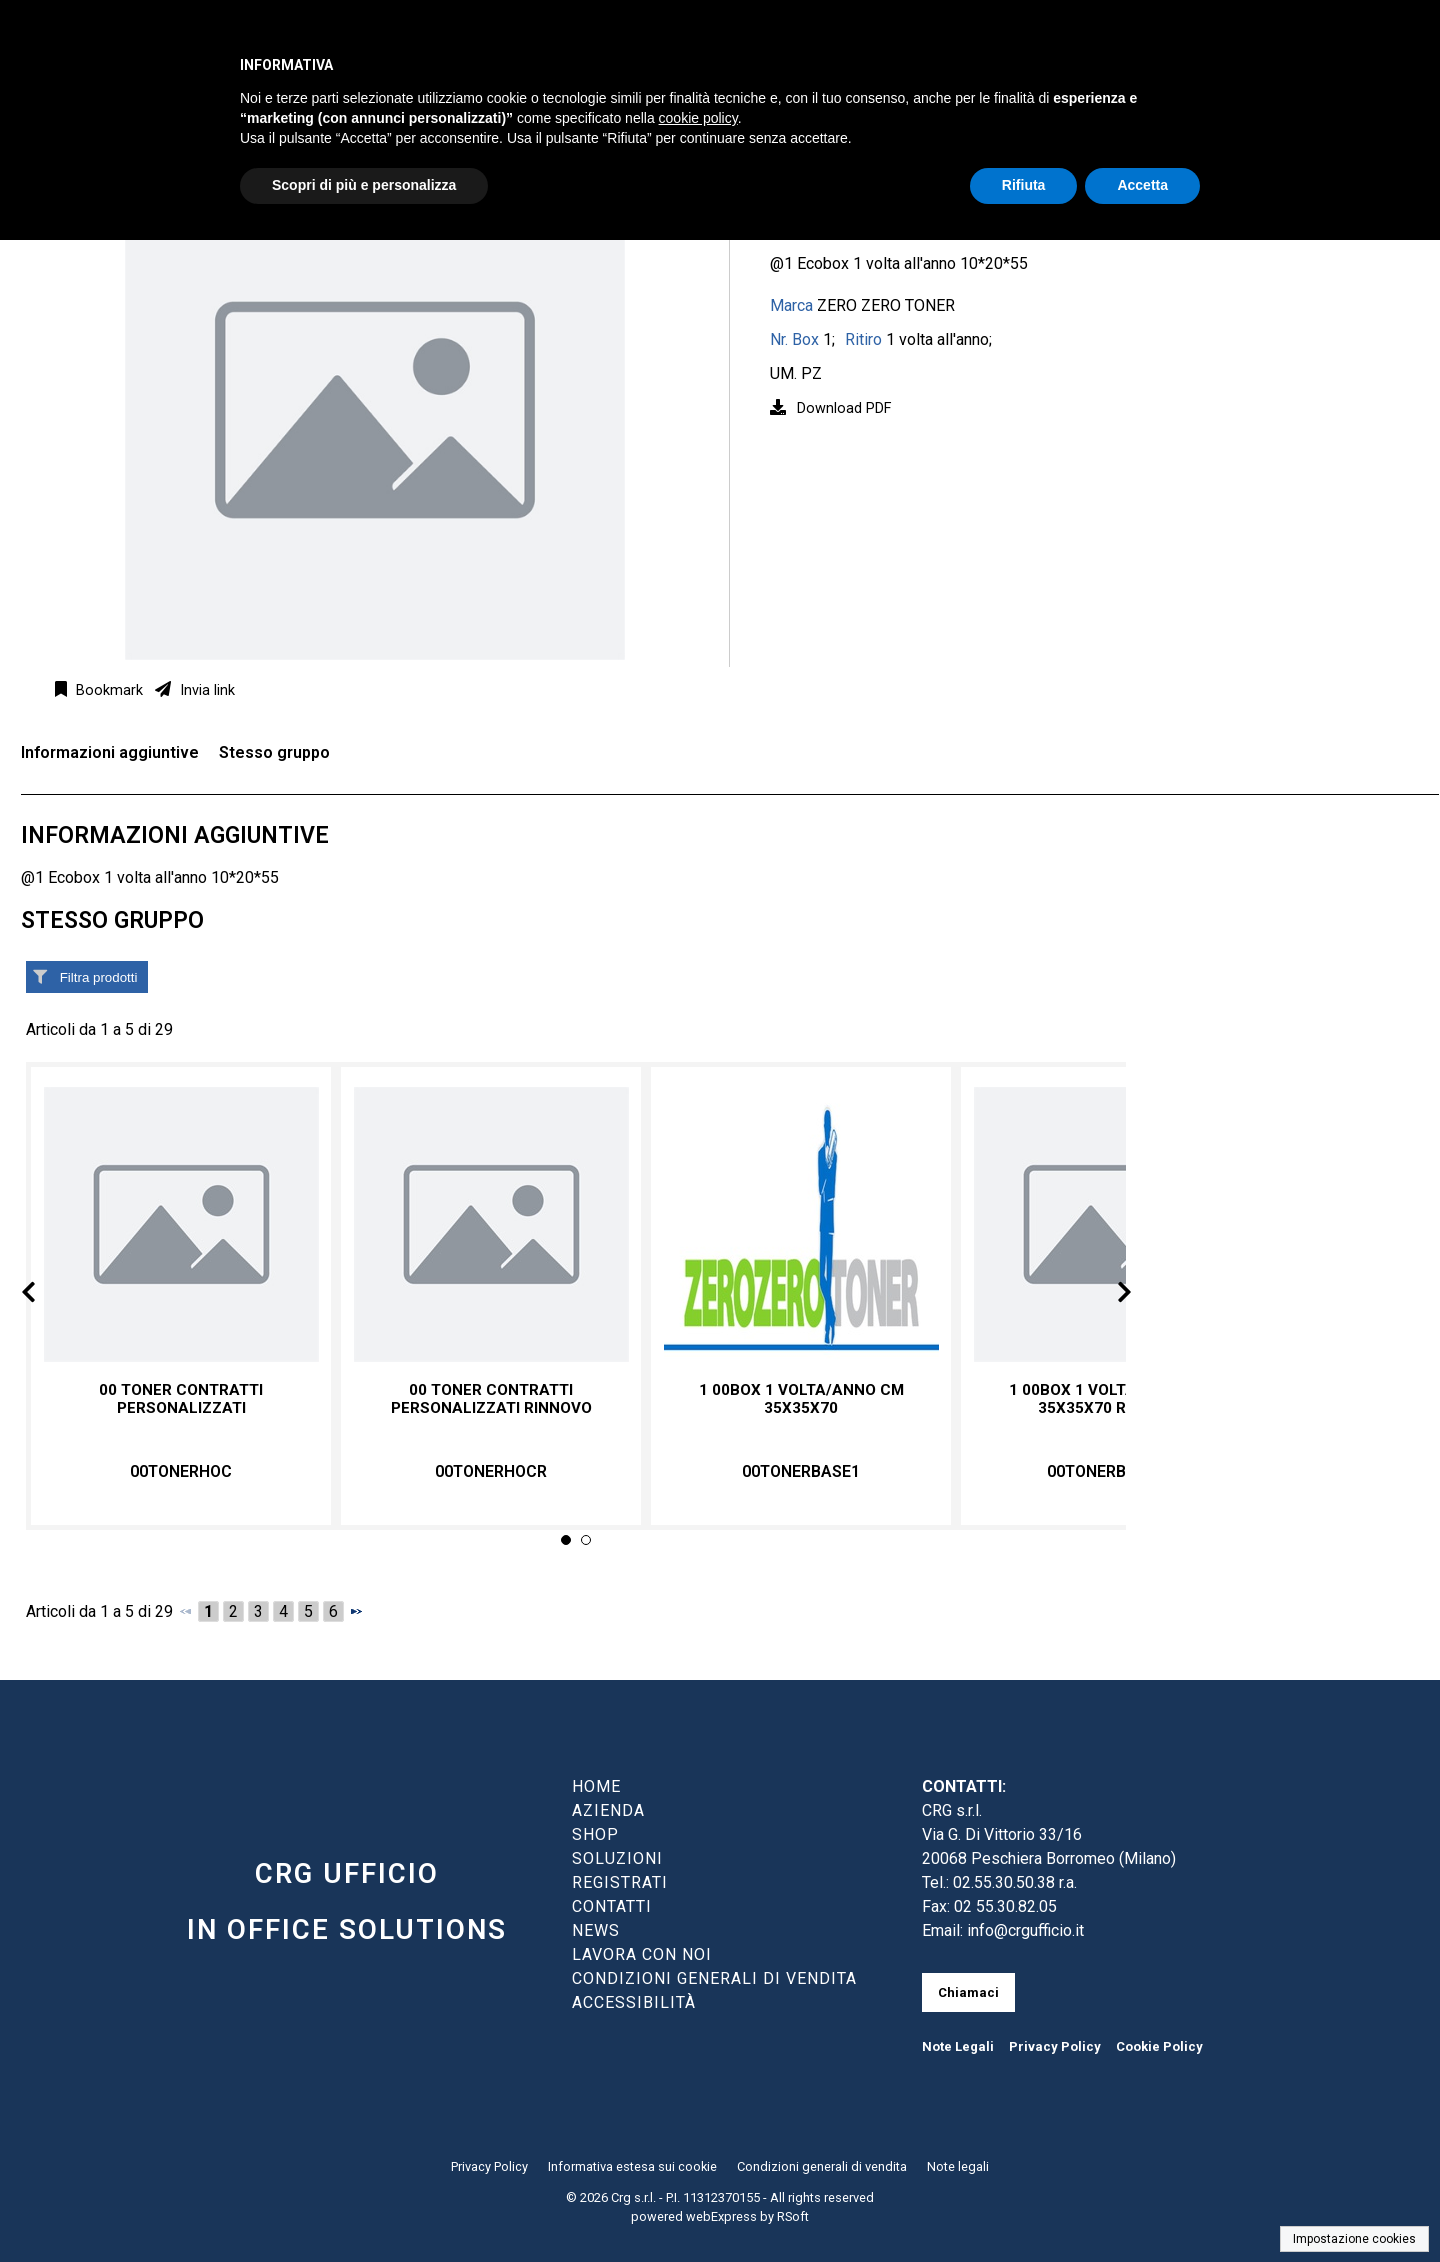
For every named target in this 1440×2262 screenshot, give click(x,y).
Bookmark (107, 690)
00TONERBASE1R (1111, 1471)
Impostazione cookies (1354, 2239)
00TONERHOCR (491, 1471)
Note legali (958, 2166)
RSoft (793, 2216)
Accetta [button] (1142, 185)
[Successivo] (356, 1611)
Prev (44, 1295)
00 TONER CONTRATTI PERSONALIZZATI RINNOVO (491, 1399)
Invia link (205, 690)
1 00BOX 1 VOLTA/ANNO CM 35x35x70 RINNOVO (1111, 1399)
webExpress (721, 2216)
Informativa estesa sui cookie (632, 2166)
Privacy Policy (1055, 2046)
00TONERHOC (181, 1471)
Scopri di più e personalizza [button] (364, 185)
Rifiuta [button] (1024, 185)
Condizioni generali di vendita (822, 2166)
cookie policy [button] (698, 118)
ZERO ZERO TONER (886, 305)
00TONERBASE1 (801, 1471)
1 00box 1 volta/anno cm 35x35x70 (801, 1399)
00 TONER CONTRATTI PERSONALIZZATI (181, 1399)
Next (1108, 1295)
